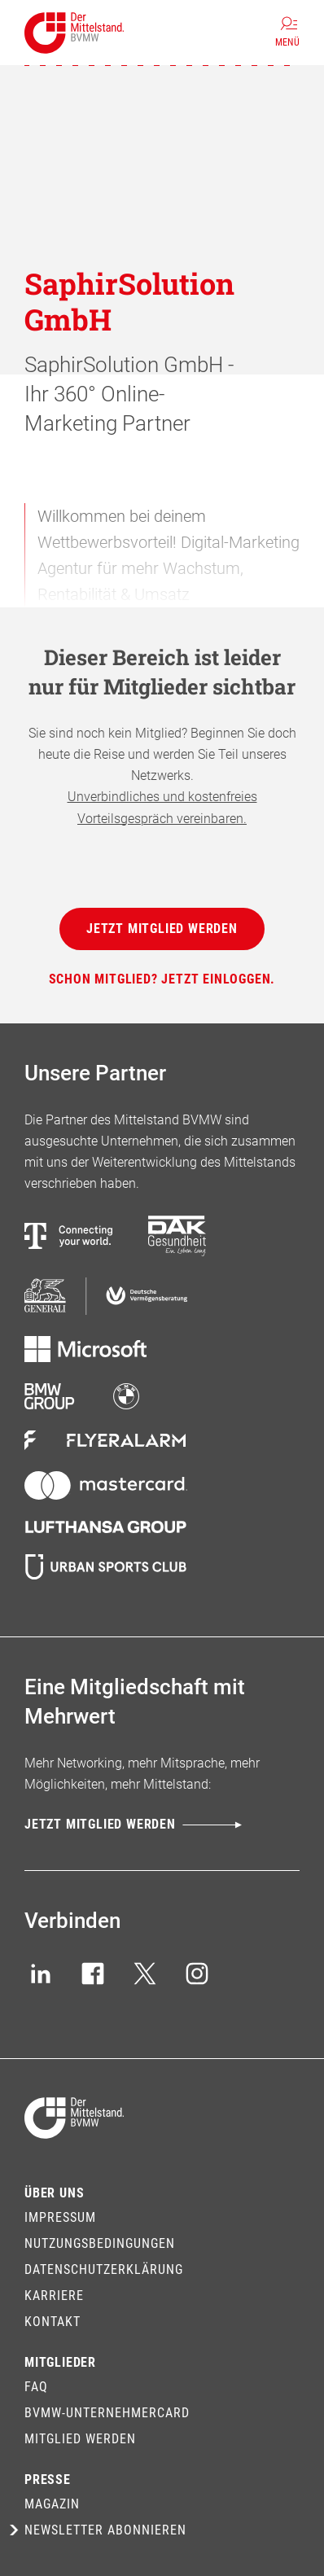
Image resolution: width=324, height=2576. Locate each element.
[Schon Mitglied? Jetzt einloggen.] (162, 979)
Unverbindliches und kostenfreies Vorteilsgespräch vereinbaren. (162, 807)
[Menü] (287, 32)
